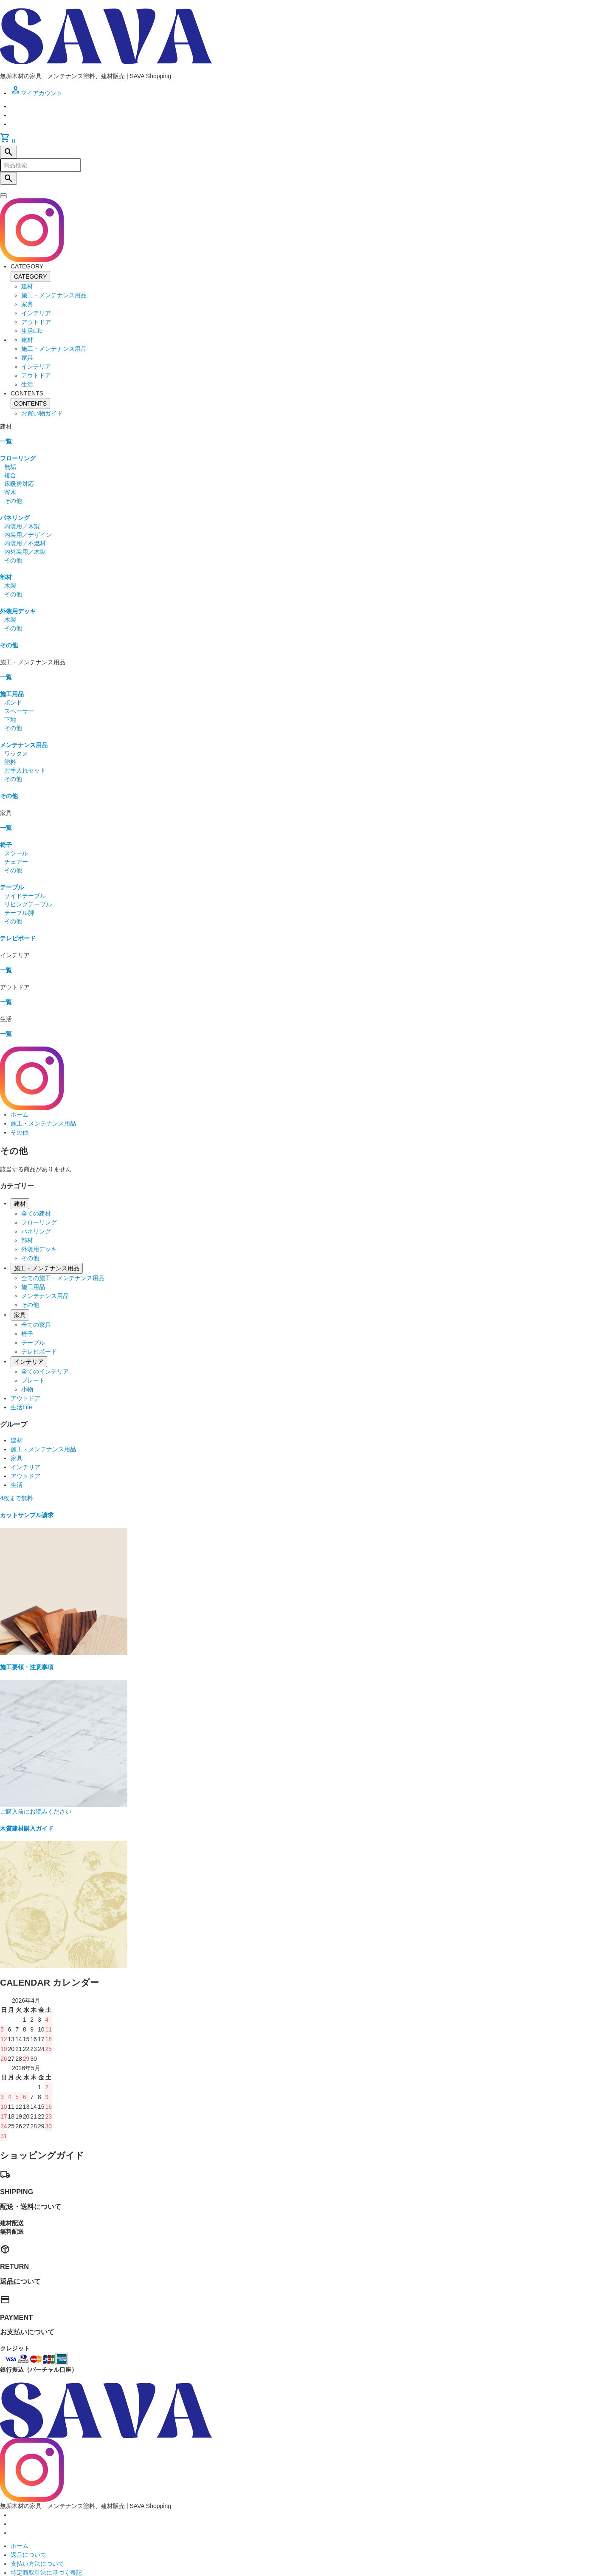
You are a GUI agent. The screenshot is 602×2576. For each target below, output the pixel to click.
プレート (33, 1380)
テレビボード (18, 938)
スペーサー (19, 711)
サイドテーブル (25, 895)
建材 (27, 286)
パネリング (15, 517)
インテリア (36, 313)
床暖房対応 (19, 483)
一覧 (6, 441)
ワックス (16, 753)
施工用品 (12, 694)
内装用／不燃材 (25, 543)
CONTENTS (30, 403)
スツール (16, 853)
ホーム (19, 1114)
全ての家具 (36, 1324)
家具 (27, 304)
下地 (10, 719)
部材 (6, 577)
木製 (10, 585)
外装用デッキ (18, 611)
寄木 (10, 492)
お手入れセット (25, 770)
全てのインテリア (45, 1371)
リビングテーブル (28, 904)
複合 (10, 475)
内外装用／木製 (25, 551)
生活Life (32, 330)
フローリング (18, 458)
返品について (28, 2554)
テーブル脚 (19, 912)
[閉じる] (3, 194)
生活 (27, 384)
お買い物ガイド (42, 413)
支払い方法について (37, 2563)
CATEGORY (30, 276)
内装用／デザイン (28, 534)
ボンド (13, 702)
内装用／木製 (22, 526)
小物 (27, 1389)
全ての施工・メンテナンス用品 (62, 1278)
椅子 (6, 844)
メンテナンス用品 (24, 745)
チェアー (16, 861)
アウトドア (36, 322)
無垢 (10, 466)
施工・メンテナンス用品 (54, 295)
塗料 (10, 762)
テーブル (12, 887)
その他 (13, 500)
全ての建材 (36, 1213)
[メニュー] (3, 197)
